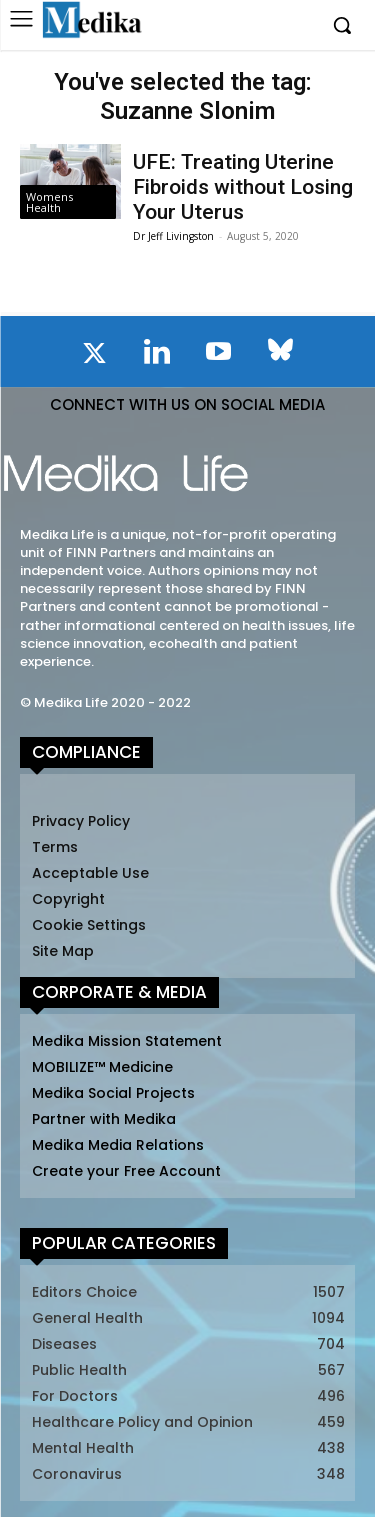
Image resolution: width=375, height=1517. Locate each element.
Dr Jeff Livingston (173, 236)
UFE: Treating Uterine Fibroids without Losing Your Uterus (243, 187)
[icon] (95, 357)
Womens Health (49, 202)
